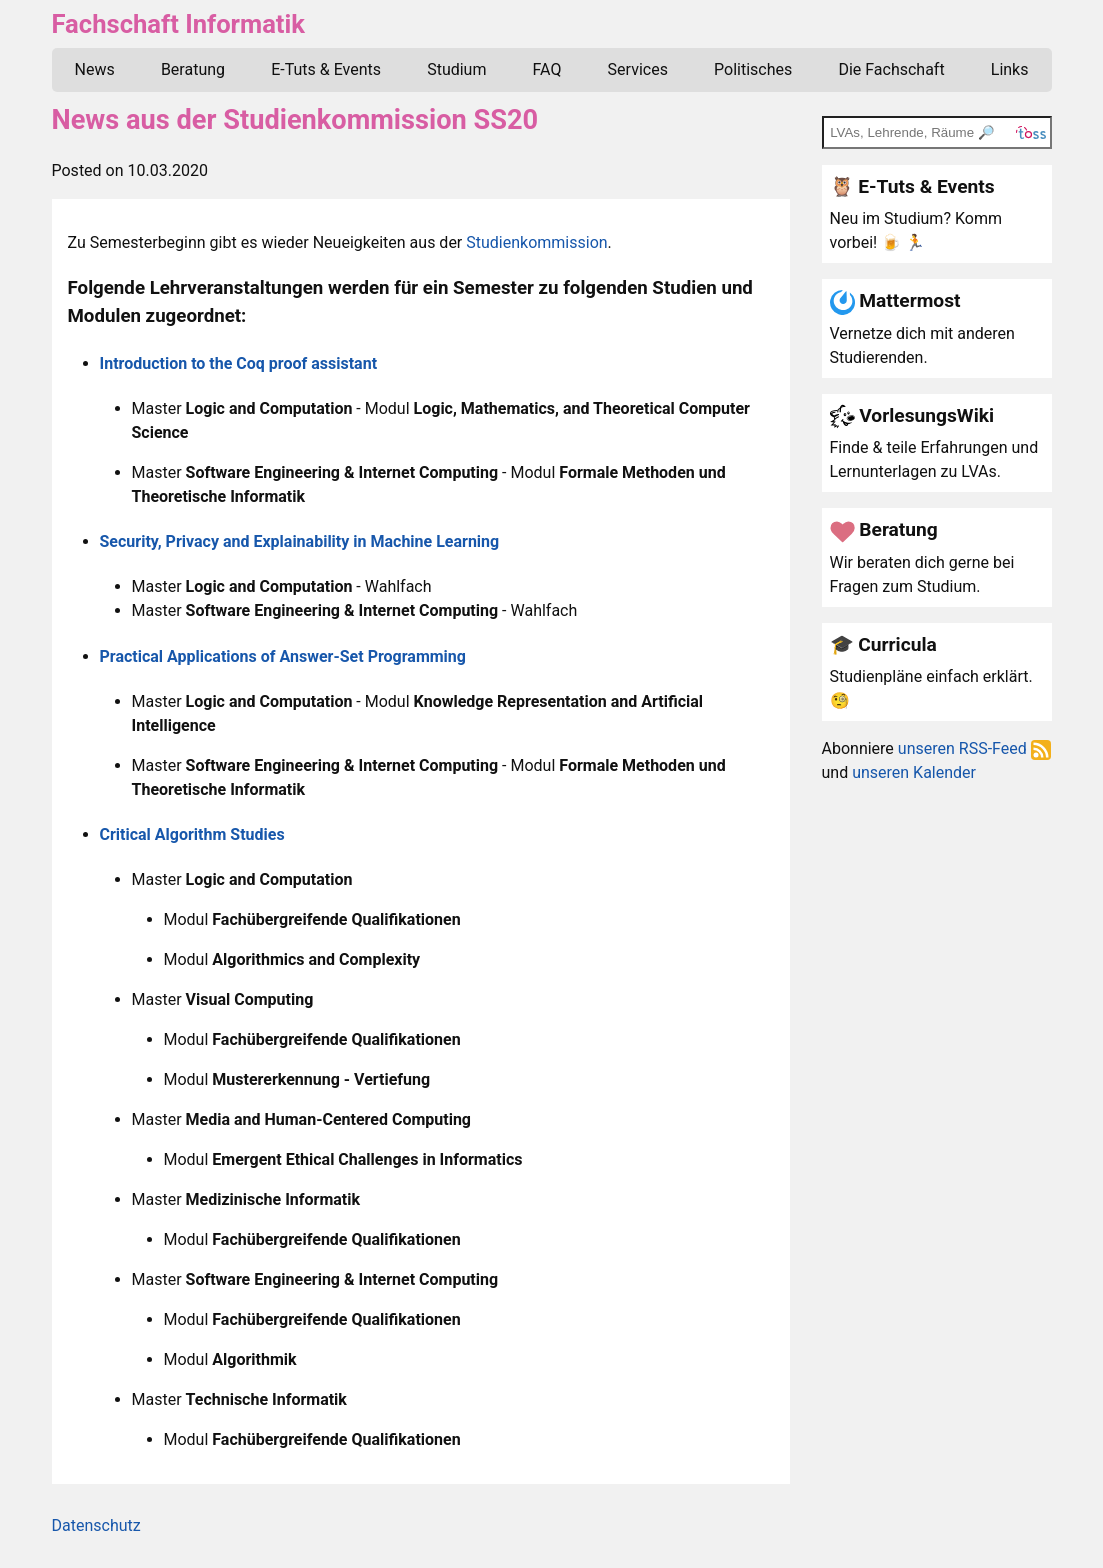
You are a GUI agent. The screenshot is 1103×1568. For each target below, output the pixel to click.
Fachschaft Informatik (178, 24)
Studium (456, 69)
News (95, 69)
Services (638, 69)
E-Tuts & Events (326, 69)
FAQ (547, 69)
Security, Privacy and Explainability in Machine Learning (300, 541)
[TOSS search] (937, 132)
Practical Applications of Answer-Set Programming (283, 656)
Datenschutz (96, 1525)
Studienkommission (536, 242)
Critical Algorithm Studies (192, 834)
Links (1010, 69)
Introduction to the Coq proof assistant (239, 363)
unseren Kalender (914, 772)
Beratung (193, 69)
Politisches (753, 69)
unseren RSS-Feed (974, 748)
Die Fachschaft (891, 69)
